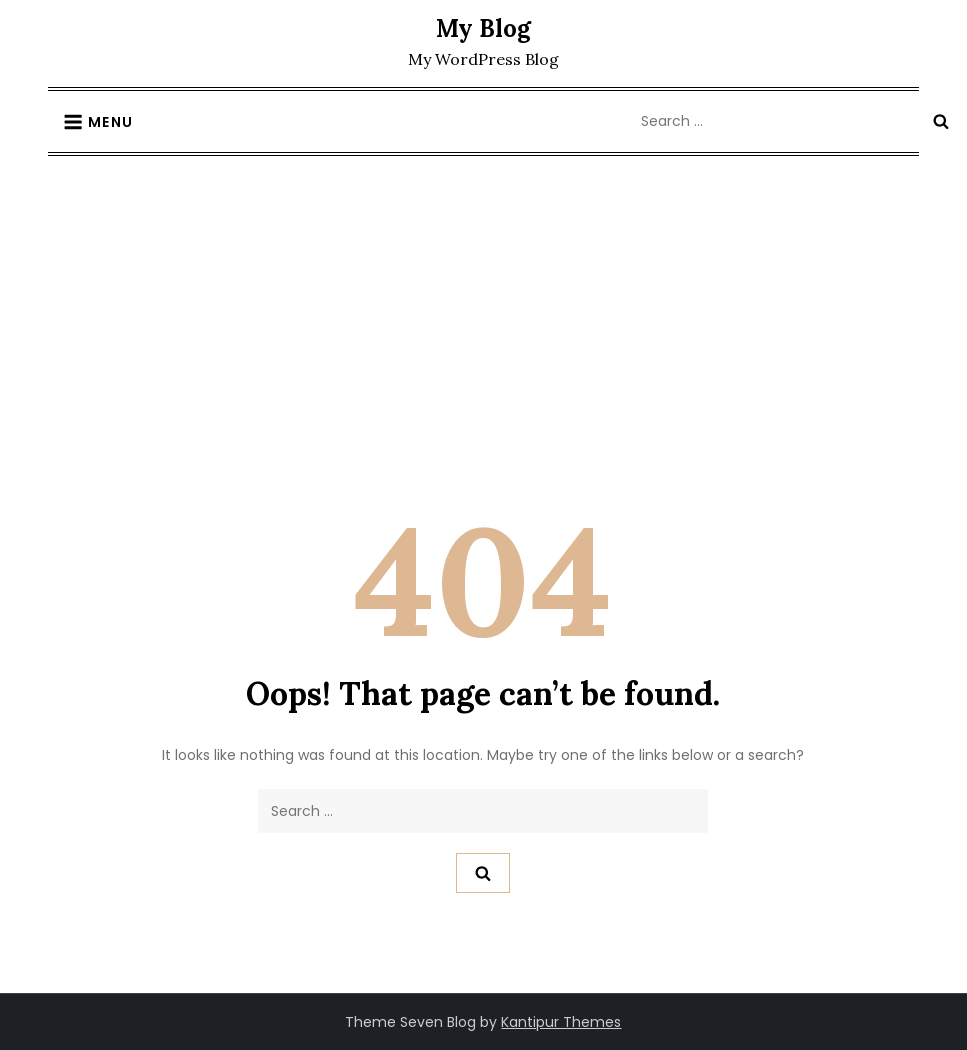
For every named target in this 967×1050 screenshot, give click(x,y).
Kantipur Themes (561, 1022)
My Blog (483, 28)
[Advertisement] (483, 306)
